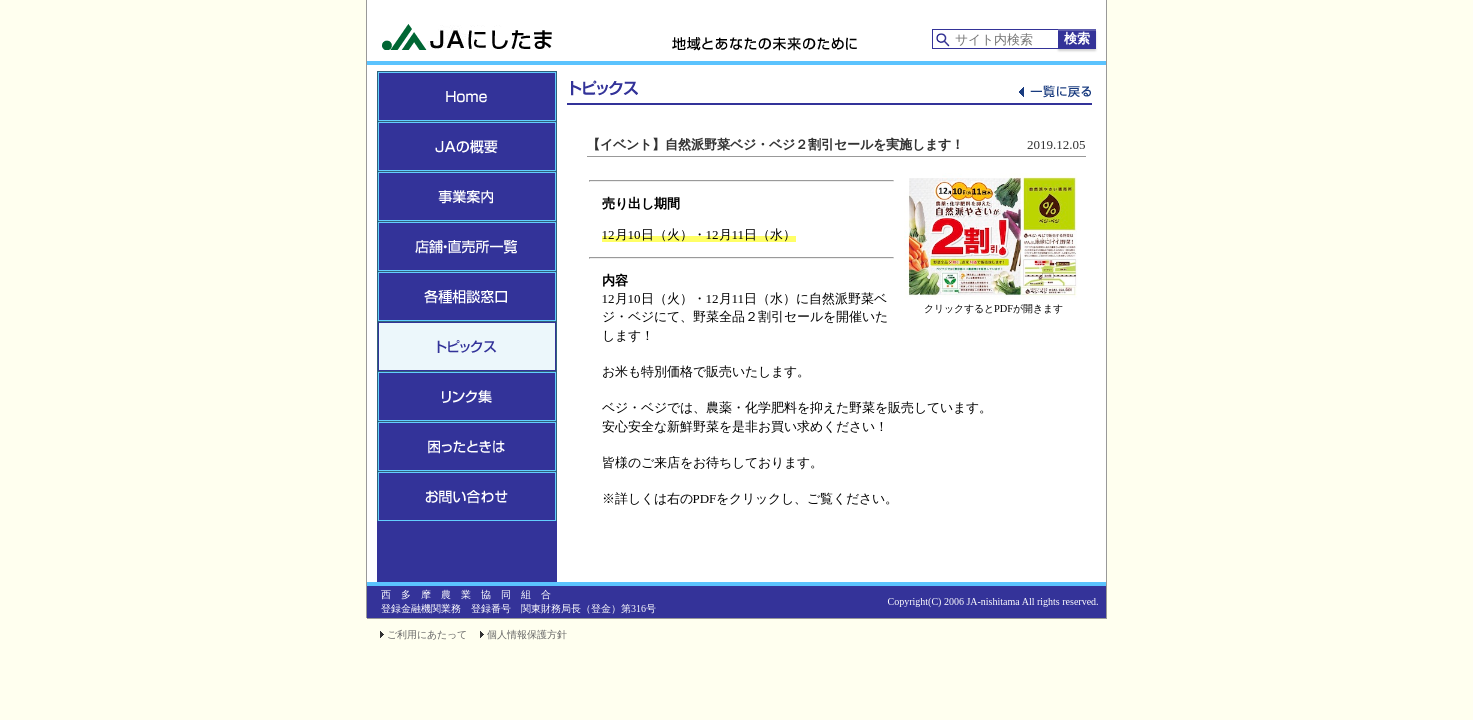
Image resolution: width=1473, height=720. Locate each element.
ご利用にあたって (427, 634)
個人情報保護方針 (527, 634)
